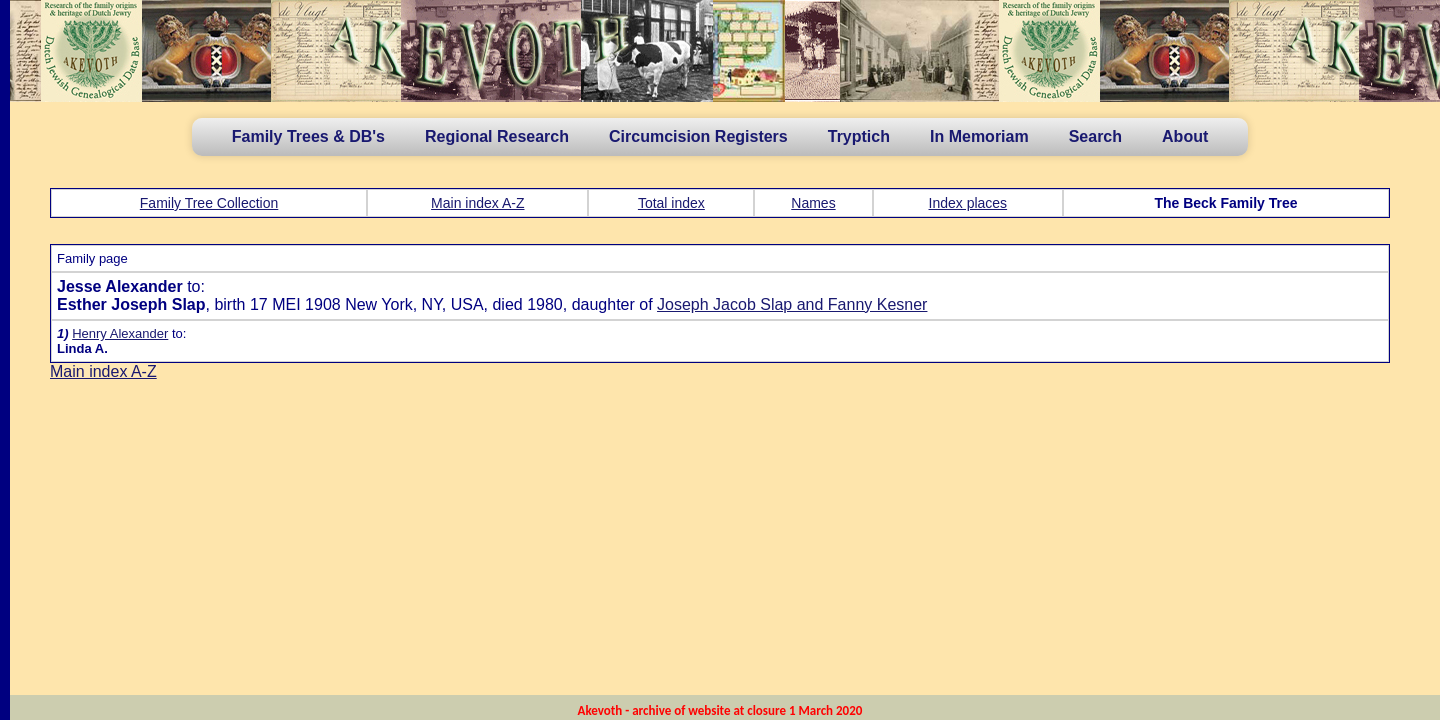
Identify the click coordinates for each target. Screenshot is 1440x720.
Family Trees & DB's (308, 136)
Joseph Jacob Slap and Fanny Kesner (792, 304)
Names (813, 203)
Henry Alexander (120, 333)
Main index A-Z (477, 203)
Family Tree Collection (209, 203)
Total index (671, 203)
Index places (968, 203)
